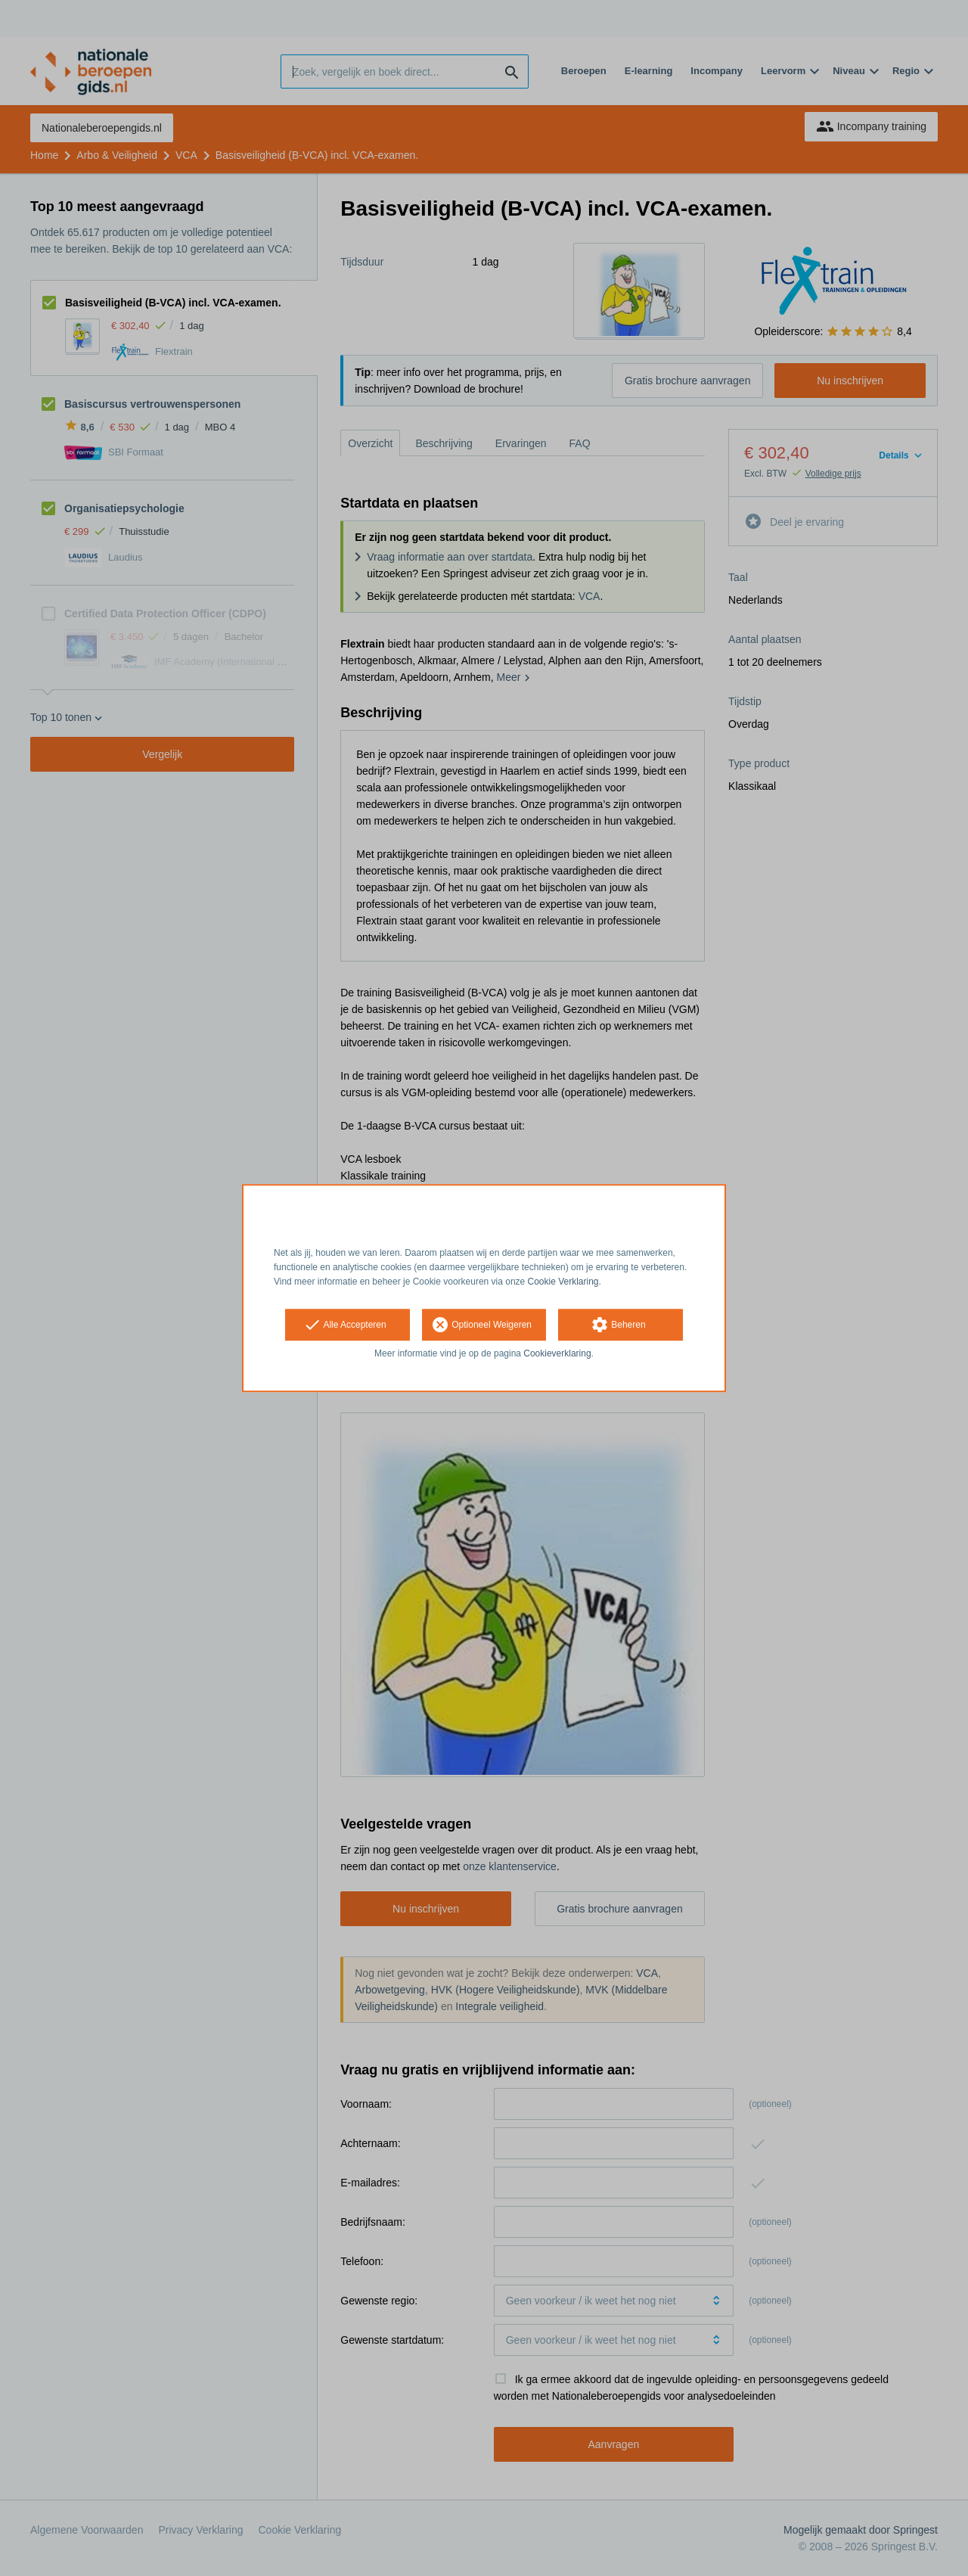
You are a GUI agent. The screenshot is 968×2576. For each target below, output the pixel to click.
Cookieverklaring (557, 1354)
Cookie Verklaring (563, 1281)
